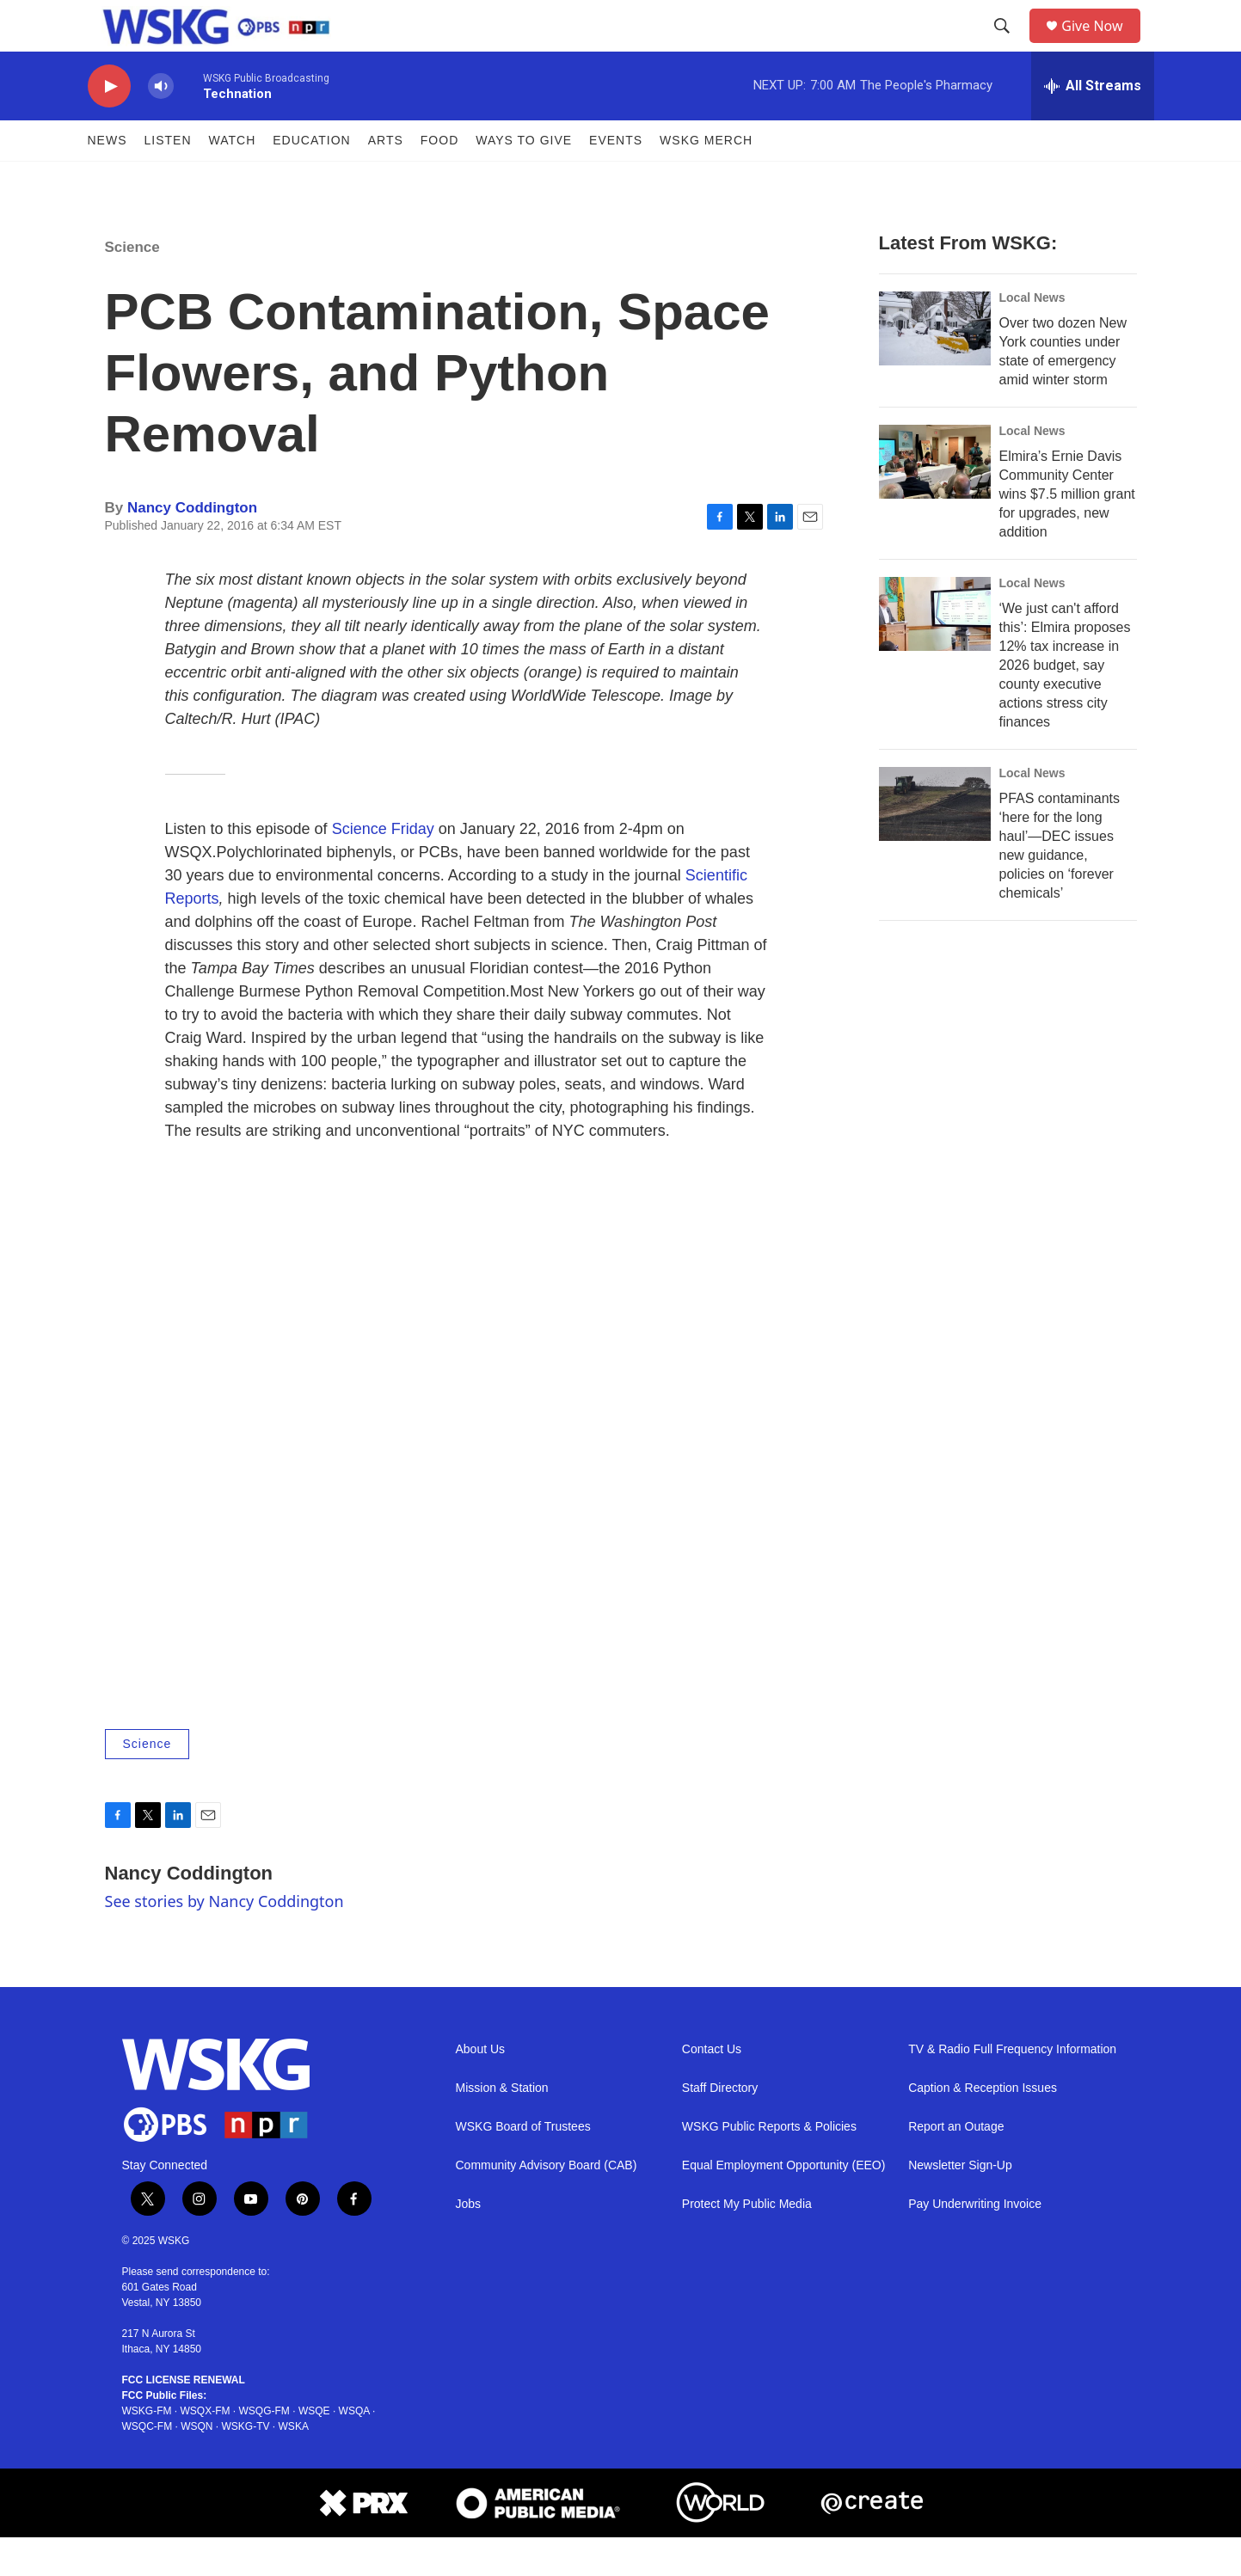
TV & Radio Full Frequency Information (1012, 2088)
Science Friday (383, 867)
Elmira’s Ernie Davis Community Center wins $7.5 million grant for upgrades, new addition (1067, 533)
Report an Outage (956, 2165)
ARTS (385, 179)
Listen (168, 179)
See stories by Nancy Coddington (224, 1939)
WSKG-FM (147, 2450)
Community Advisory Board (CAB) (546, 2204)
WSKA (294, 2465)
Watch (232, 179)
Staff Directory (720, 2126)
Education (311, 179)
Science (132, 286)
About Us (481, 2088)
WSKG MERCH (706, 179)
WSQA (354, 2450)
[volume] (160, 125)
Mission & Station (502, 2126)
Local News (1032, 336)
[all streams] (1092, 124)
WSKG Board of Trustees (523, 2165)
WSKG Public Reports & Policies (769, 2165)
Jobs (469, 2242)
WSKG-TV (246, 2465)
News (107, 179)
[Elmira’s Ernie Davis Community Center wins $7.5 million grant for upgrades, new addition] (935, 500)
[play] (109, 125)
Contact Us (711, 2088)
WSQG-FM (264, 2450)
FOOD (439, 179)
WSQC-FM (147, 2465)
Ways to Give (524, 179)
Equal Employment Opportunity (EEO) (784, 2204)
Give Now (1101, 45)
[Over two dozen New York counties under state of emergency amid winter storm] (935, 367)
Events (615, 179)
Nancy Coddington (192, 546)
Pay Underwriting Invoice (974, 2242)
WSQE (314, 2450)
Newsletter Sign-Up (960, 2204)
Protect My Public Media (747, 2242)
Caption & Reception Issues (982, 2126)
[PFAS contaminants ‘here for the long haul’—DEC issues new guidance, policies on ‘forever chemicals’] (935, 843)
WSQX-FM (205, 2450)
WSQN (196, 2465)
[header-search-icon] (1008, 45)
